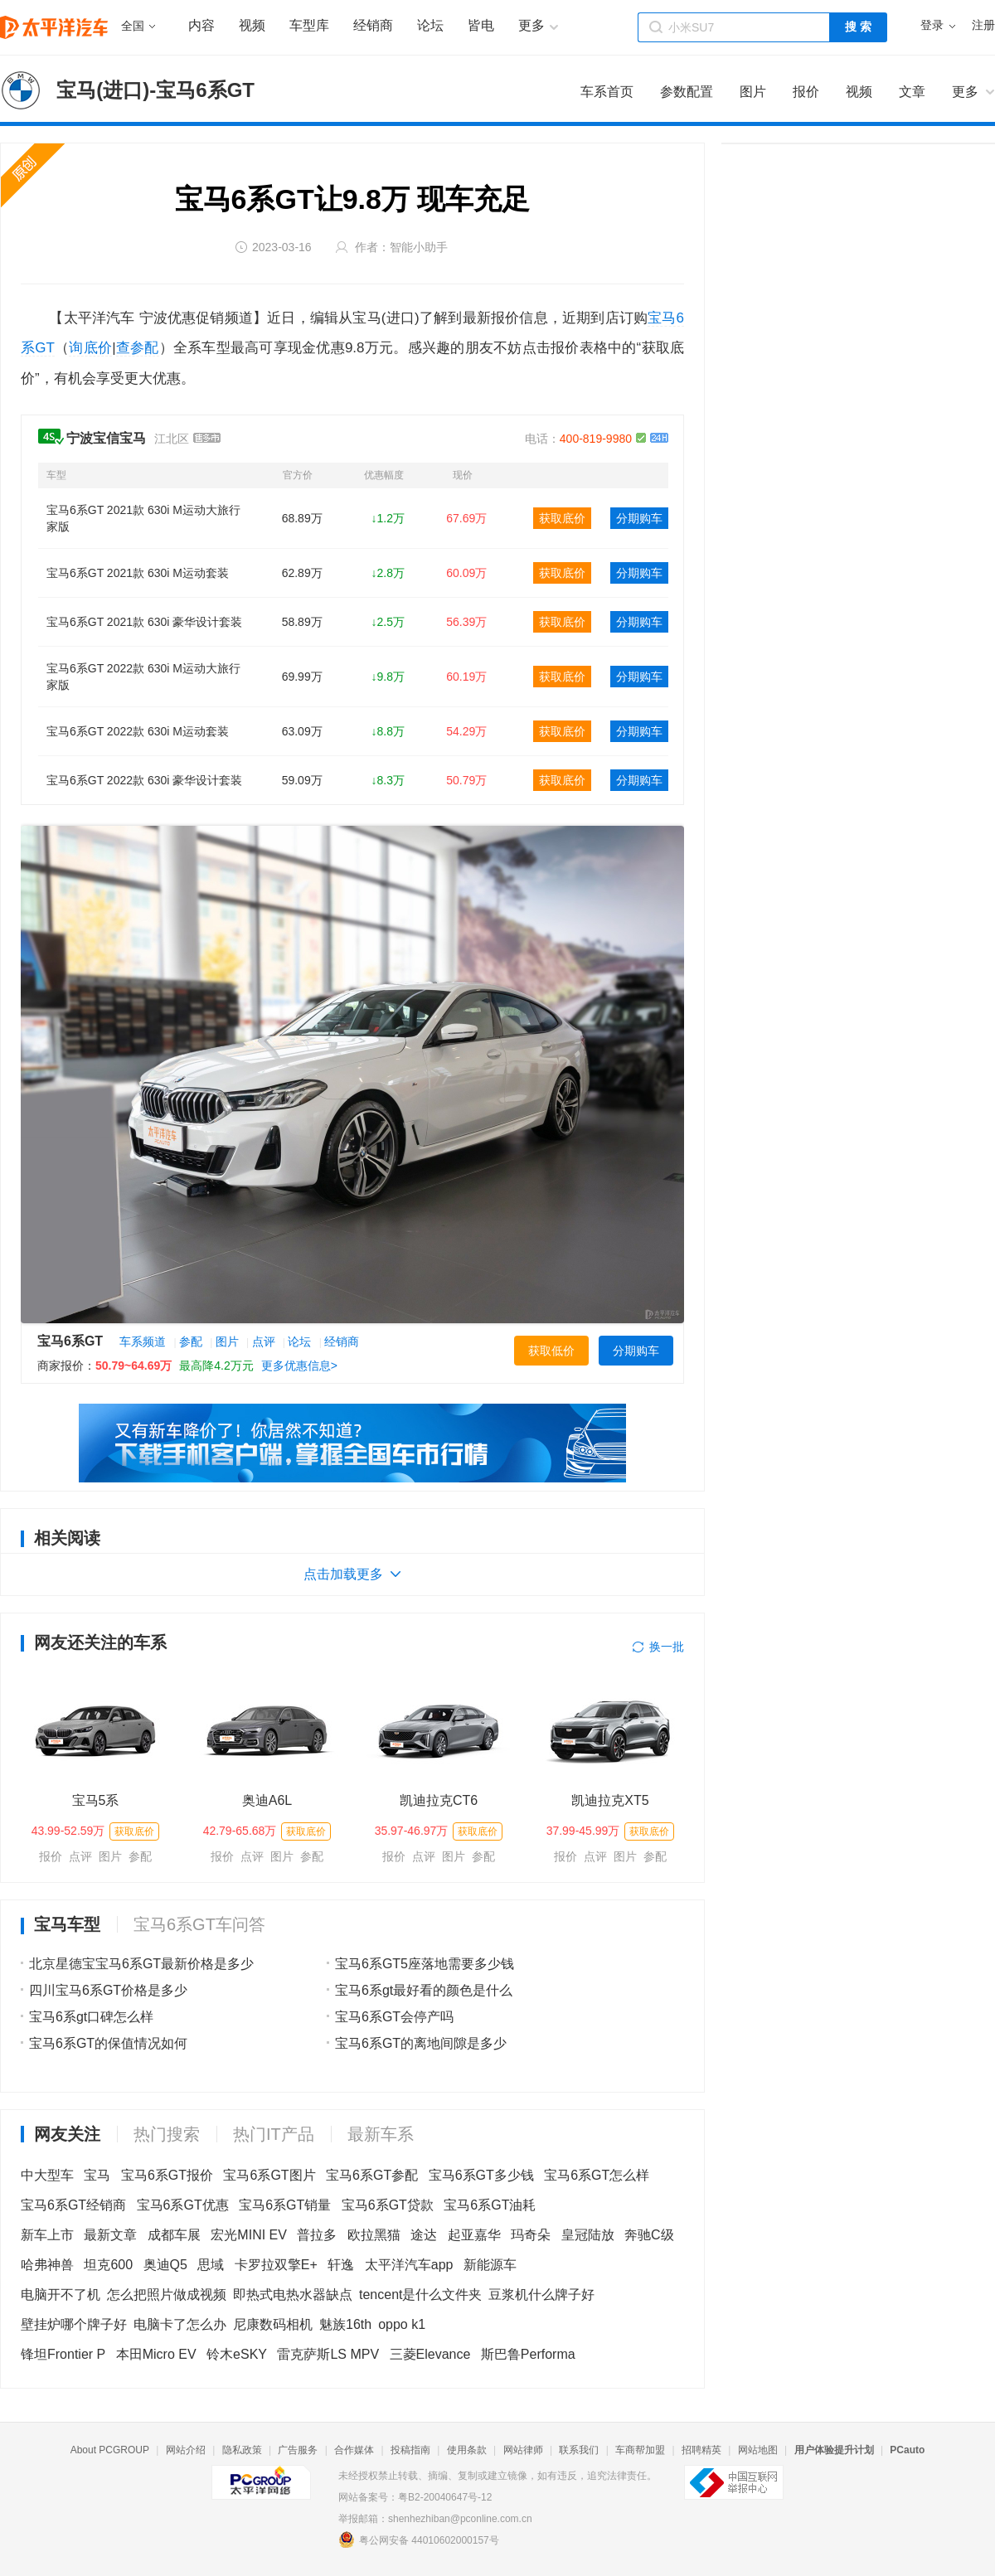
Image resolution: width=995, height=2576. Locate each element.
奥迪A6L (267, 1800)
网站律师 (523, 2450)
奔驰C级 (649, 2235)
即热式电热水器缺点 (292, 2294)
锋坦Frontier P (63, 2354)
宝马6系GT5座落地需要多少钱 (424, 1964)
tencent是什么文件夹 (420, 2294)
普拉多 (317, 2235)
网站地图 (758, 2450)
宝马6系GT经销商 (73, 2205)
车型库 (309, 25)
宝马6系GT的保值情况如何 (108, 2043)
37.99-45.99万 (583, 1830)
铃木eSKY (236, 2354)
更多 (965, 92)
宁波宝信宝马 (106, 438)
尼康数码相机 (273, 2324)
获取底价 (562, 518)
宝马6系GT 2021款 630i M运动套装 (137, 573)
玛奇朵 (531, 2235)
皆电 (481, 25)
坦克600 (108, 2265)
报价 (50, 1856)
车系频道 (142, 1341)
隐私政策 (242, 2450)
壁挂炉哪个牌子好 (74, 2324)
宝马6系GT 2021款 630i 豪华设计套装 (144, 621)
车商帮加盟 (640, 2450)
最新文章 (110, 2235)
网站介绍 (186, 2450)
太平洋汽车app (409, 2265)
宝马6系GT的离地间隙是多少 (421, 2043)
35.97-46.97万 (412, 1830)
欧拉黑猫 (373, 2235)
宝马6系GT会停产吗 (394, 2017)
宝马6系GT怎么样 (596, 2175)
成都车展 (174, 2235)
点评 (263, 1341)
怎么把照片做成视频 (166, 2294)
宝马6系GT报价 (167, 2175)
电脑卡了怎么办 (179, 2324)
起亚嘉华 (474, 2235)
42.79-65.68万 (240, 1830)
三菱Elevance (430, 2354)
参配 (190, 1341)
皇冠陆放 (587, 2235)
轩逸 (341, 2265)
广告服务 (298, 2450)
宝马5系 (95, 1800)
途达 (423, 2235)
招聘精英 (701, 2450)
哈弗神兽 (47, 2265)
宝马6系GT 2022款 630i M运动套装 (137, 731)
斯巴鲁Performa (528, 2354)
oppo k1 (401, 2324)
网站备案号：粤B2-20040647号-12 (415, 2497)
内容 (201, 25)
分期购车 (639, 518)
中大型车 (47, 2175)
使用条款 (467, 2450)
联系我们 (579, 2450)
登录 (932, 25)
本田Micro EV (156, 2354)
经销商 (373, 25)
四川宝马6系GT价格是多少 (108, 1990)
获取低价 (551, 1350)
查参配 (137, 348)
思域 (210, 2265)
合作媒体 (354, 2450)
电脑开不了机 (60, 2294)
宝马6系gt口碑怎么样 (91, 2017)
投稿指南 (410, 2450)
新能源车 (490, 2265)
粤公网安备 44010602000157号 (418, 2539)
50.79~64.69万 (133, 1365)
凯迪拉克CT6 (439, 1800)
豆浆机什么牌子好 (541, 2294)
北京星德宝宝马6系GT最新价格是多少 (141, 1964)
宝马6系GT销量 (285, 2205)
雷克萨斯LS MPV (328, 2354)
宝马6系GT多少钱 (481, 2175)
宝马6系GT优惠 (183, 2205)
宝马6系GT (70, 1341)
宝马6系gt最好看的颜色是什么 (423, 1990)
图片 (227, 1341)
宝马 (97, 2175)
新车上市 (47, 2235)
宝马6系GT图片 (269, 2175)
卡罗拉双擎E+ (276, 2265)
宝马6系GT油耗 (490, 2205)
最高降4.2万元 (216, 1365)
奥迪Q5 (165, 2265)
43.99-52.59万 (68, 1830)
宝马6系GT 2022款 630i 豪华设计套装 (144, 780)
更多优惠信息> (299, 1365)
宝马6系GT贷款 (388, 2205)
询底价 (90, 348)
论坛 (430, 25)
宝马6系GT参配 (372, 2175)
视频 (252, 25)
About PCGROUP (109, 2450)
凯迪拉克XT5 (609, 1800)
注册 (983, 25)
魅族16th (345, 2324)
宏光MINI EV (249, 2235)
